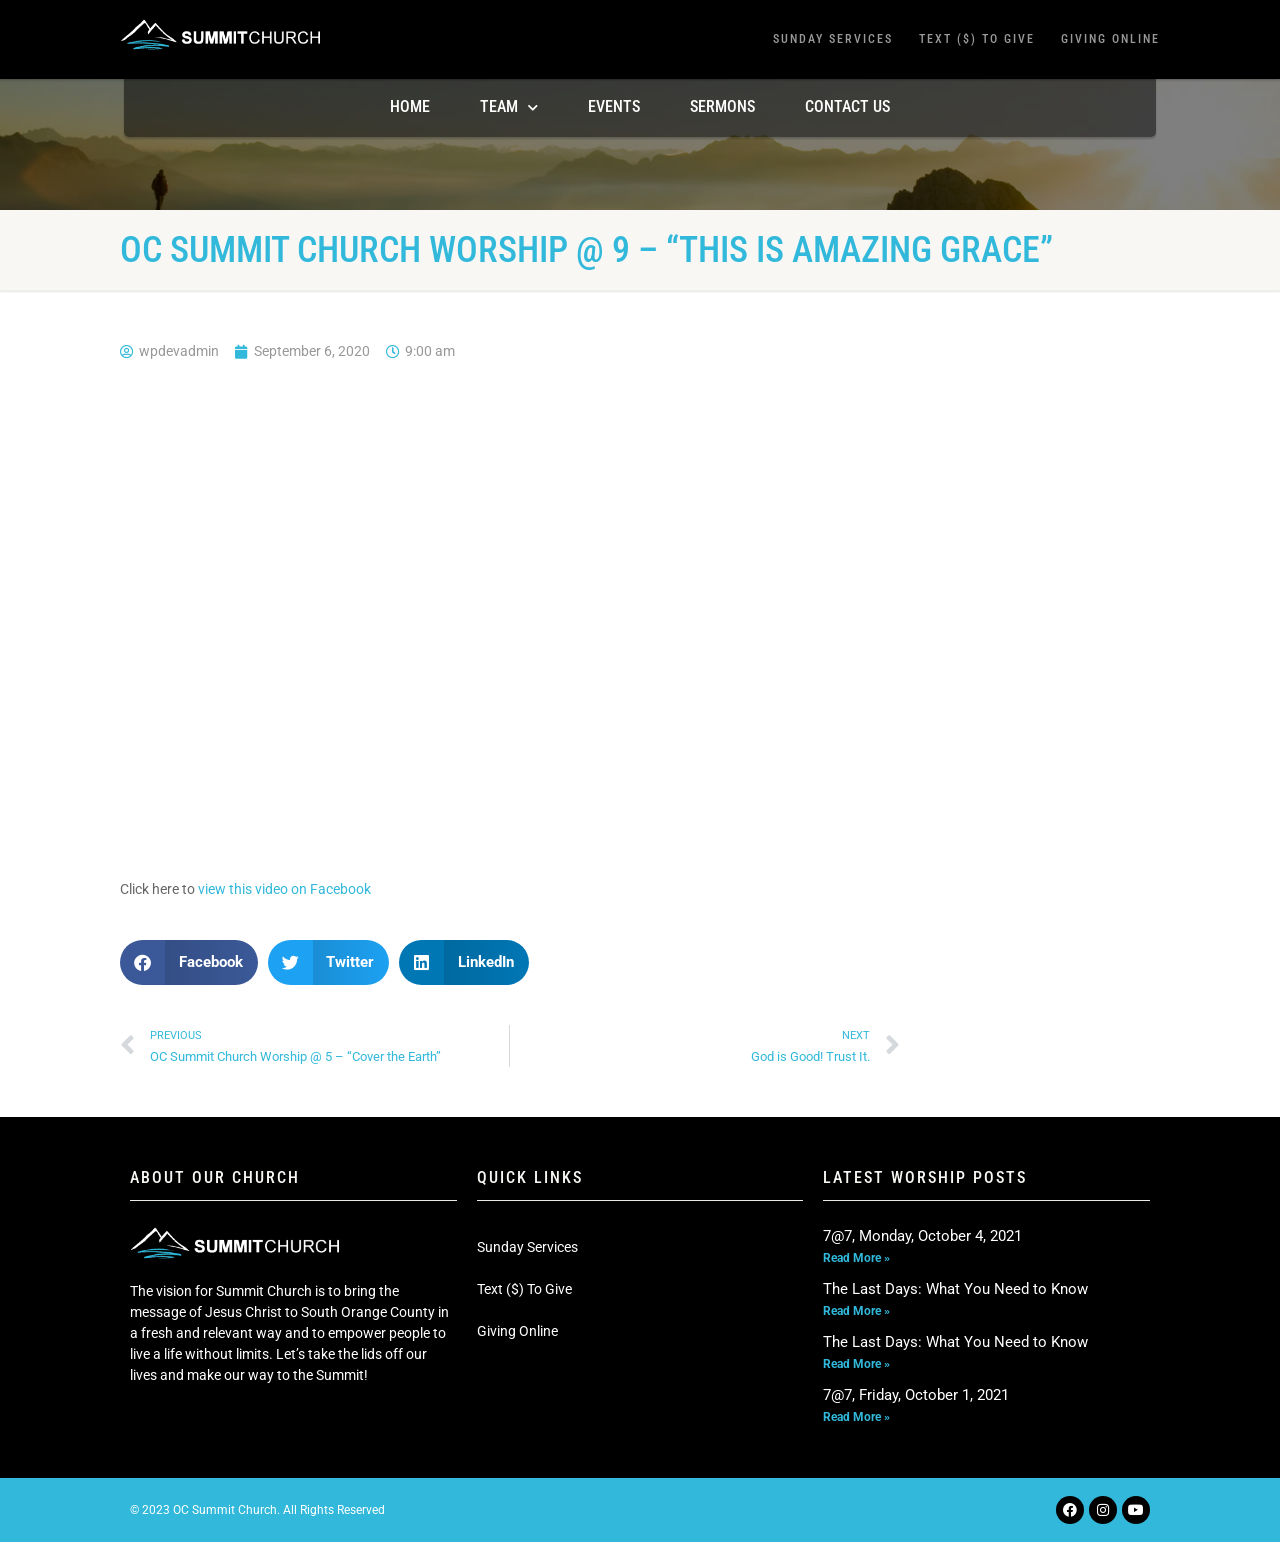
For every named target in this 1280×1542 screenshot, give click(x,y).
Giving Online (1110, 39)
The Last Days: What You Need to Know (955, 1289)
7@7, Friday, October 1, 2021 (916, 1395)
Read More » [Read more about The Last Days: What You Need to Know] (856, 1311)
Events (614, 106)
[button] (189, 962)
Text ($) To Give (977, 39)
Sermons (722, 106)
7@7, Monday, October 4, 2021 (922, 1236)
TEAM (509, 107)
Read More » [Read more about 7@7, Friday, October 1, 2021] (856, 1417)
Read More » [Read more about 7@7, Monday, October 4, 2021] (856, 1258)
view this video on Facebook (284, 889)
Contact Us (847, 106)
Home (410, 106)
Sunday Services (833, 39)
